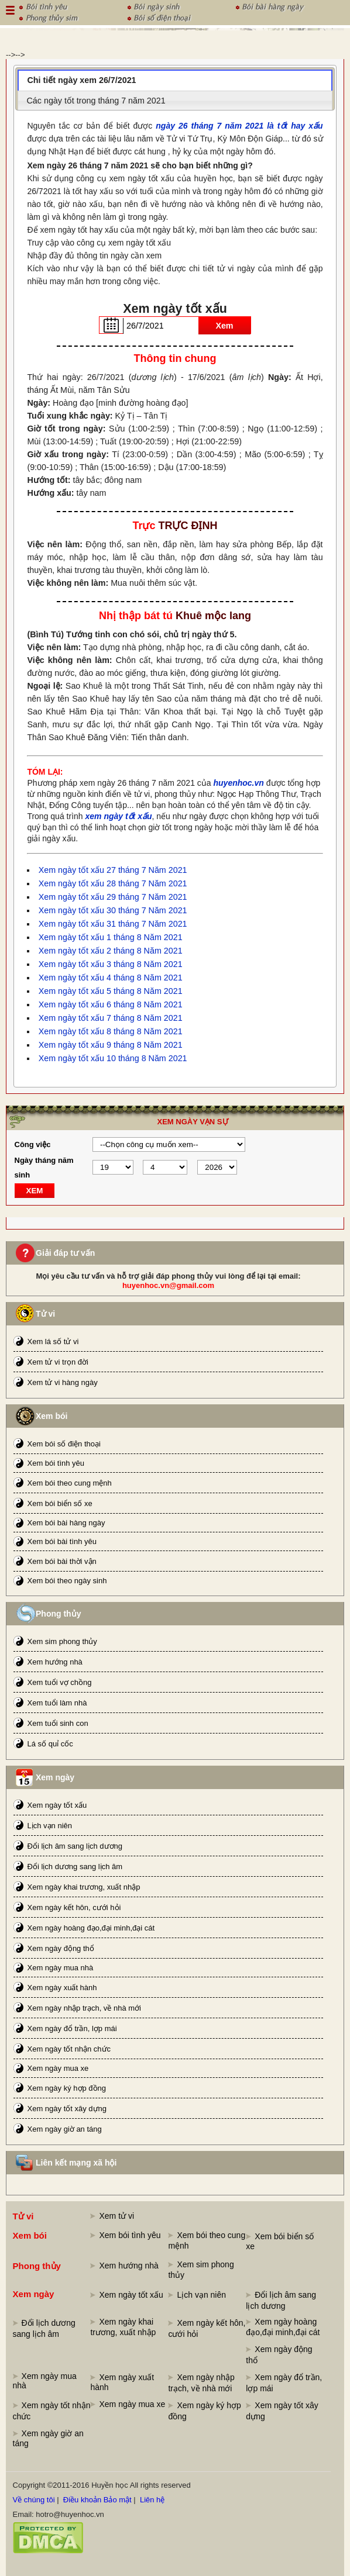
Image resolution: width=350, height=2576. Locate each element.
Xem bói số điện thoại (64, 1443)
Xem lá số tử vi (53, 1341)
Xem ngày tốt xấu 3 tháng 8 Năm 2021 (111, 964)
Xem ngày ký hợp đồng (67, 2088)
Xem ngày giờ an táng (65, 2129)
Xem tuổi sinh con (58, 1723)
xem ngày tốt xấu (118, 816)
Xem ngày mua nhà (61, 1967)
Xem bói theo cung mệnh (70, 1483)
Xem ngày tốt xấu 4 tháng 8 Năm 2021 (111, 977)
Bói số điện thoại (161, 16)
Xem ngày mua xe (58, 2068)
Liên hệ (152, 2499)
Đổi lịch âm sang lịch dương (75, 1846)
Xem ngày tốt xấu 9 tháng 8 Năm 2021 (111, 1044)
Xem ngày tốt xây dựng (67, 2108)
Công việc (33, 1144)
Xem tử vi (116, 2216)
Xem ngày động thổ (61, 1948)
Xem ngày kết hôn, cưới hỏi (74, 1907)
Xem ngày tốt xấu (57, 1805)
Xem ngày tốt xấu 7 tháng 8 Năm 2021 (111, 1018)
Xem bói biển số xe (60, 1503)
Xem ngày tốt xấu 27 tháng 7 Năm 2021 (113, 870)
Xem (224, 325)
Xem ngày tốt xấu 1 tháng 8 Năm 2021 (111, 937)
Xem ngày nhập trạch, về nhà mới (84, 2008)
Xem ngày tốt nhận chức (69, 2049)
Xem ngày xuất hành (62, 1987)
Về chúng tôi (34, 2499)
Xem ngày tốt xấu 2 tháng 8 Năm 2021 (111, 950)
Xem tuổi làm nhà (57, 1702)
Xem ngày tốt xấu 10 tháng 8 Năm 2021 (113, 1058)
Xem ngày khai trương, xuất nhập (84, 1887)
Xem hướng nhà (55, 1662)
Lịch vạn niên (50, 1825)
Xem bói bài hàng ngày (66, 1522)
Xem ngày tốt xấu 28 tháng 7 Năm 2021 (113, 883)
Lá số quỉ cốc (50, 1743)
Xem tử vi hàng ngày (63, 1382)
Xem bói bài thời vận (62, 1561)
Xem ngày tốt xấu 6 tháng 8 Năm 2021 (111, 1004)
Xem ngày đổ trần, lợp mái (72, 2028)
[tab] (175, 80)
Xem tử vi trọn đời (58, 1362)
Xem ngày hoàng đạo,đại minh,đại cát (91, 1928)
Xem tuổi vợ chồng (60, 1682)
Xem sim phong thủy (62, 1641)
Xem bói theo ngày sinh (67, 1580)
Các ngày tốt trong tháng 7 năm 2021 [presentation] (96, 100)
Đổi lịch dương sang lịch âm (75, 1866)
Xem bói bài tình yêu (62, 1541)
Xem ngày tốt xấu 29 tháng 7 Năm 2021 (113, 897)
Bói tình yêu (46, 5)
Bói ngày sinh (156, 5)
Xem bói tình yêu (56, 1463)
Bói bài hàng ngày (272, 5)
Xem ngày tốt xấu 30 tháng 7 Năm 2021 (113, 910)
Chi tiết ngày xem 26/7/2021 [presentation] (82, 80)
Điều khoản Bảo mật (97, 2499)
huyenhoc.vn (239, 783)
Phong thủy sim (51, 16)
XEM (34, 1190)
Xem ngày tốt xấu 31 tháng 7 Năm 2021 (113, 923)
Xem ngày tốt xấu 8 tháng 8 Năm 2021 (111, 1031)
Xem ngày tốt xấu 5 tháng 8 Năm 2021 (111, 991)
